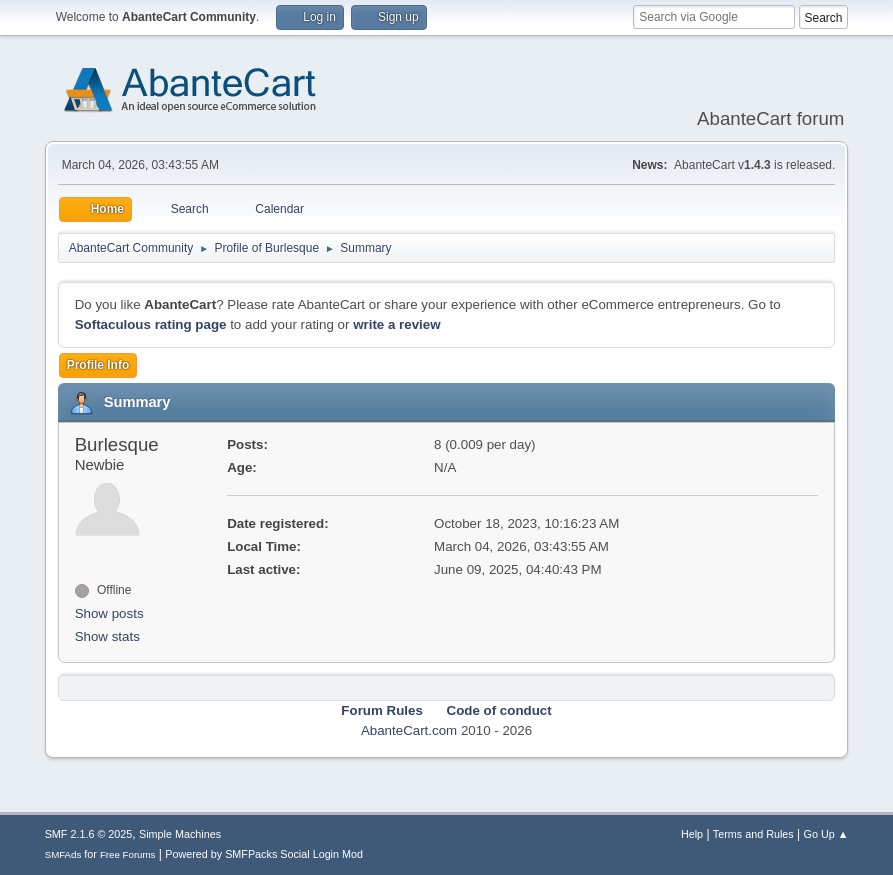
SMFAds (63, 854)
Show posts (109, 613)
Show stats (107, 636)
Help (692, 834)
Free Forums (128, 854)
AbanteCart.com (409, 730)
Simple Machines (180, 834)
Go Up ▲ (826, 834)
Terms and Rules (753, 834)
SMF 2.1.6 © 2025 (89, 834)
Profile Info (98, 365)
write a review (396, 324)
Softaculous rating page (151, 324)
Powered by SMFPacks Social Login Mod (264, 854)
